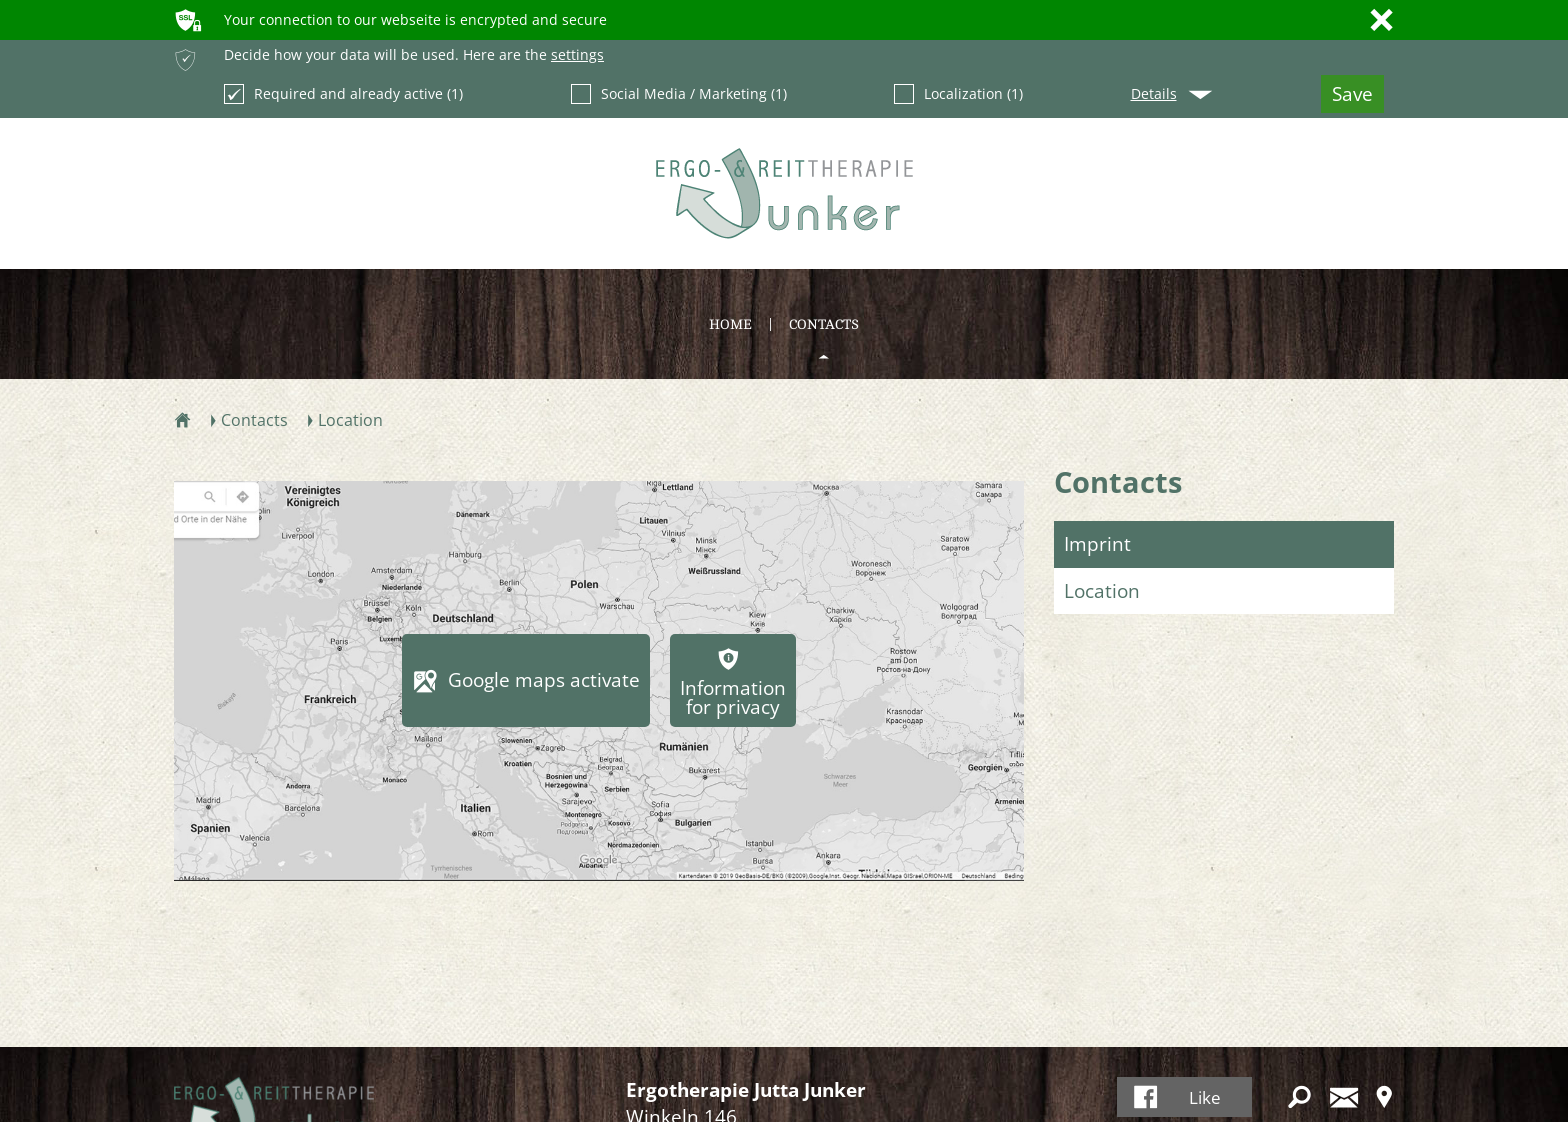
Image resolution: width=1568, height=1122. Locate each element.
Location (1102, 591)
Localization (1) (958, 94)
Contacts (1118, 481)
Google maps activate (544, 680)
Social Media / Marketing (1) (679, 94)
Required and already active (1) (343, 94)
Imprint (1097, 544)
